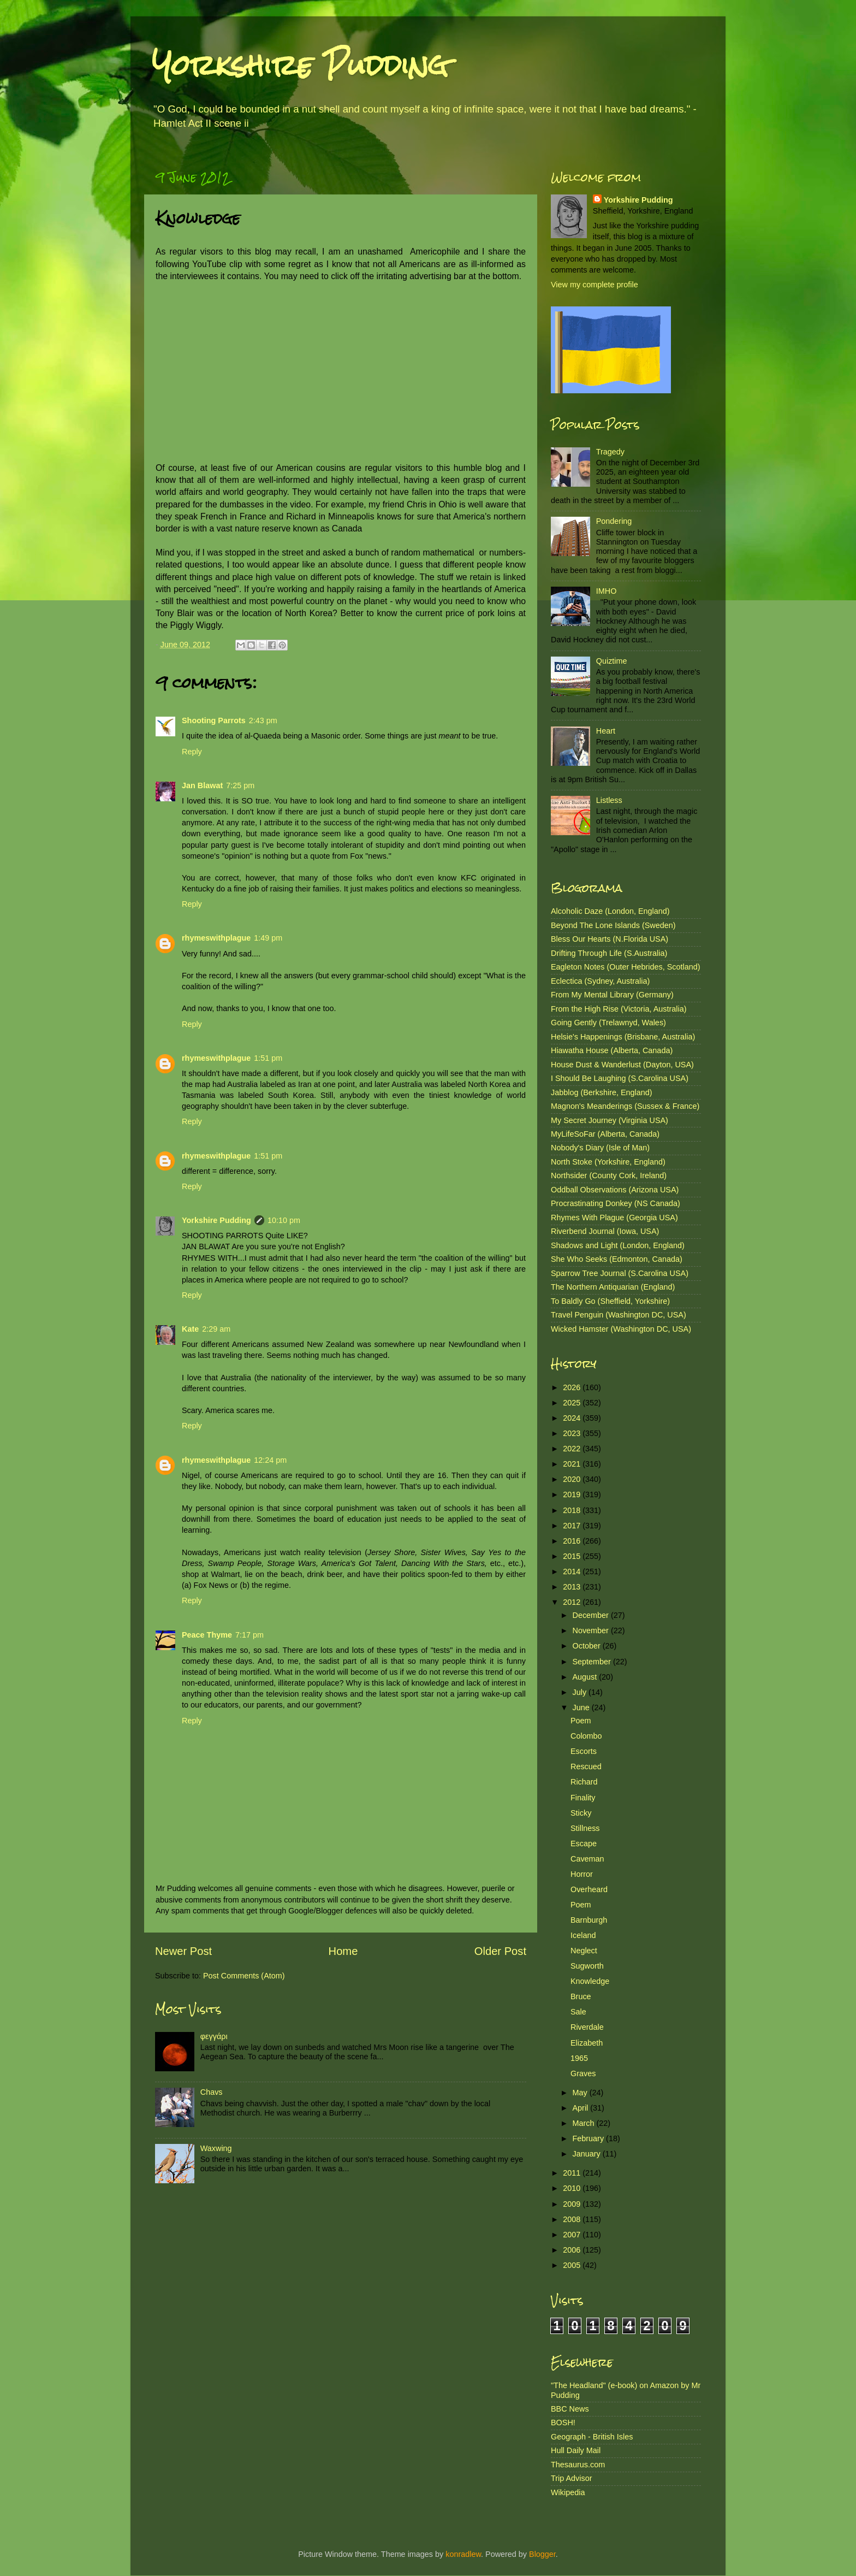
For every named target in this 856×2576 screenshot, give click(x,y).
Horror (581, 1874)
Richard (584, 1781)
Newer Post (183, 1951)
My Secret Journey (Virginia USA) (609, 1120)
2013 (572, 1586)
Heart (605, 730)
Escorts (583, 1751)
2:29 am (216, 1329)
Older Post (500, 1951)
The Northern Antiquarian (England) (613, 1287)
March (585, 2123)
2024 (572, 1418)
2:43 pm (263, 720)
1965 (579, 2058)
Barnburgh (588, 1920)
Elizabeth (586, 2043)
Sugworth (587, 1965)
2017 (572, 1525)
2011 (572, 2173)
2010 (572, 2188)
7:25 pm (240, 785)
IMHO (606, 591)
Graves (583, 2073)
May (581, 2092)
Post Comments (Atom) (244, 1975)
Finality (583, 1797)
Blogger (542, 2554)
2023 (572, 1433)
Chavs (211, 2092)
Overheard (589, 1889)
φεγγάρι (214, 2036)
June (582, 1707)
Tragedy (610, 451)
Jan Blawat (202, 785)
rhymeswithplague (216, 937)
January (588, 2153)
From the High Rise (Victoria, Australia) (618, 1009)
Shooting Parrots (214, 720)
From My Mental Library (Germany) (612, 994)
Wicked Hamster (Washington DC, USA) (621, 1329)
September (593, 1661)
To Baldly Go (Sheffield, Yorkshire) (610, 1301)
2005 (572, 2265)
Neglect (583, 1950)
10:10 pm (284, 1220)
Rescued (586, 1766)
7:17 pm (249, 1634)
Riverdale (587, 2027)
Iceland (583, 1935)
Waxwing (216, 2148)
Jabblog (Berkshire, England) (601, 1092)
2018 (572, 1510)
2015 (572, 1556)
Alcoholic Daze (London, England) (610, 911)
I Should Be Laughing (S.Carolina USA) (619, 1078)
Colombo (586, 1736)
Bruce (580, 1996)
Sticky (580, 1813)
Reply (192, 751)
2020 (572, 1479)
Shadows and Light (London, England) (618, 1245)
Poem (580, 1720)
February (590, 2138)
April (582, 2108)
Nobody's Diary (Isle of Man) (600, 1147)
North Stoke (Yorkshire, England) (608, 1161)
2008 (572, 2219)
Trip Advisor (571, 2478)
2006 (572, 2250)
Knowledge (589, 1981)
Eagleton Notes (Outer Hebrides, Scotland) (625, 966)
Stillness (585, 1828)
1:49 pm (268, 937)
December (592, 1615)
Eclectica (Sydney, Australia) (600, 981)
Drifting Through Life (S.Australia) (609, 953)
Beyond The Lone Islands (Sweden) (613, 925)
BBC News (570, 2408)
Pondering (614, 521)
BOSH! (563, 2422)
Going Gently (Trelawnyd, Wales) (608, 1022)
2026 (572, 1387)
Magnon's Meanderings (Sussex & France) (625, 1106)
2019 (572, 1494)
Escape (583, 1843)
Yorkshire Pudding (300, 65)
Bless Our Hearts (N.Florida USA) (609, 939)
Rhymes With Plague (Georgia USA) (614, 1217)
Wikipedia (568, 2492)
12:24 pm (270, 1460)
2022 (572, 1448)
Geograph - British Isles (592, 2436)
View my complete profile (594, 284)
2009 (572, 2204)
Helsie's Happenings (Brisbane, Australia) (623, 1036)
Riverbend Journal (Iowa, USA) (605, 1231)
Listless (609, 800)
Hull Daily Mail (576, 2450)
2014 (572, 1571)
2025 (572, 1402)
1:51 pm (268, 1058)
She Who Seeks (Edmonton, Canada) (616, 1259)
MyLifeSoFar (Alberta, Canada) (605, 1134)
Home (343, 1951)
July (581, 1692)
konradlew (463, 2554)
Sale (578, 2011)
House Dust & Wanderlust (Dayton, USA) (622, 1064)
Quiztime (611, 661)
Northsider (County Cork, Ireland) (609, 1175)
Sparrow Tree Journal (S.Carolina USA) (619, 1273)
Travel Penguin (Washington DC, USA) (618, 1314)
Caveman (587, 1858)
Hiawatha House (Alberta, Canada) (612, 1050)
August (586, 1677)
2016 (572, 1541)
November (592, 1630)
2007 (572, 2234)
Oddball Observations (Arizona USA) (615, 1189)
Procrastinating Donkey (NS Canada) (615, 1203)
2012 (572, 1602)
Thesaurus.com (578, 2464)
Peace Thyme (207, 1634)
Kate (190, 1329)
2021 (572, 1464)
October (588, 1645)
